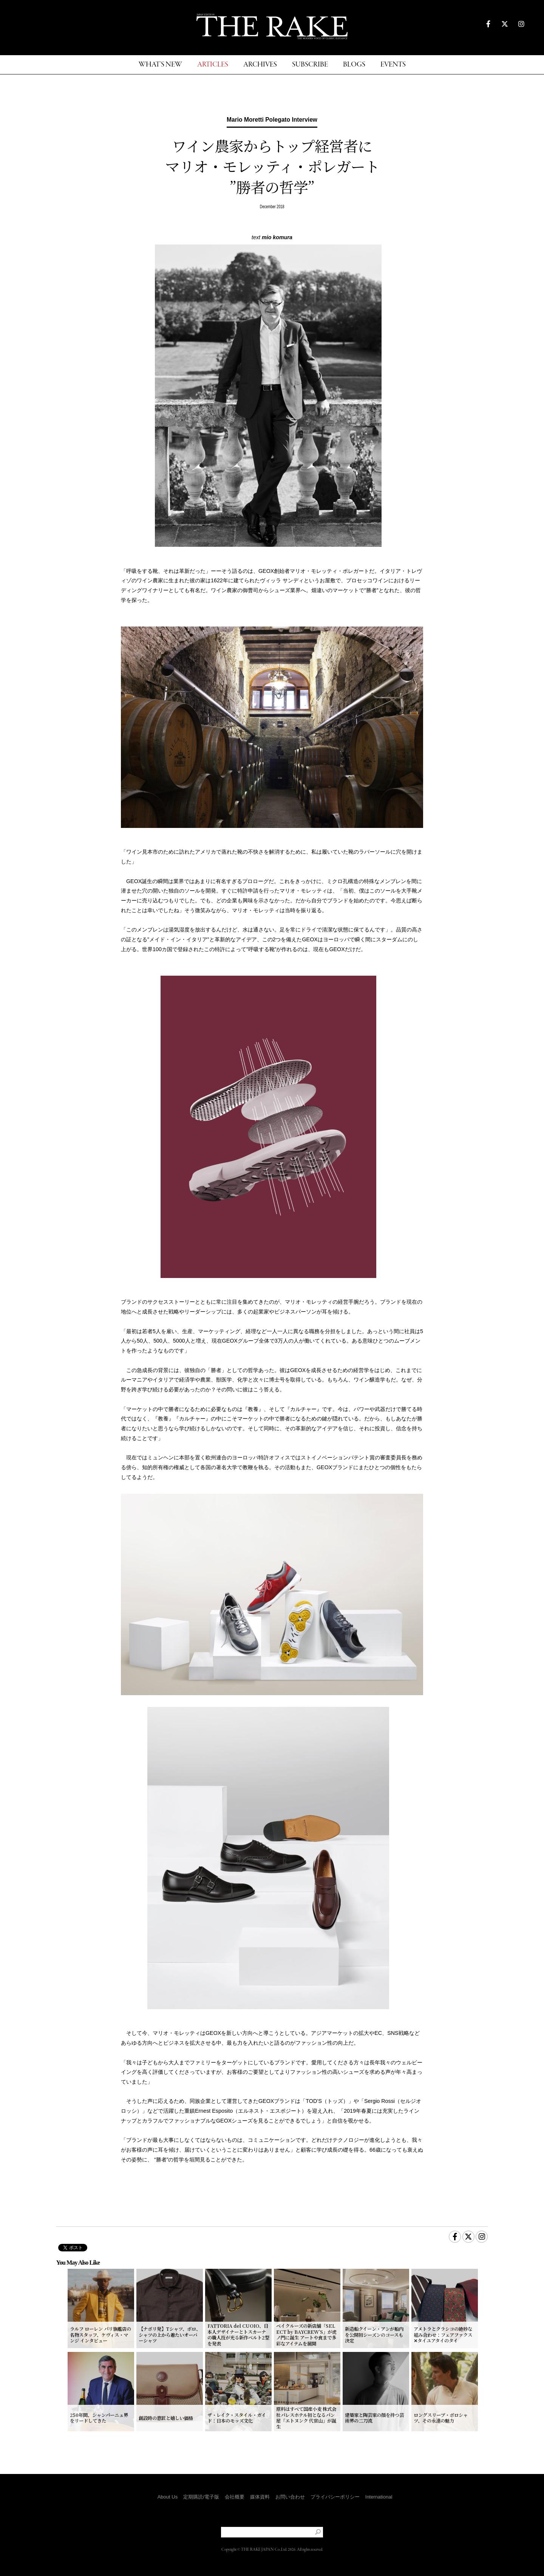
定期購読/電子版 (201, 2497)
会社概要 (234, 2497)
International (379, 2497)
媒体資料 (260, 2497)
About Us (168, 2497)
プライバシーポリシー (335, 2497)
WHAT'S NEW (160, 65)
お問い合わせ (290, 2497)
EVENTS (393, 65)
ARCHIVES (260, 65)
